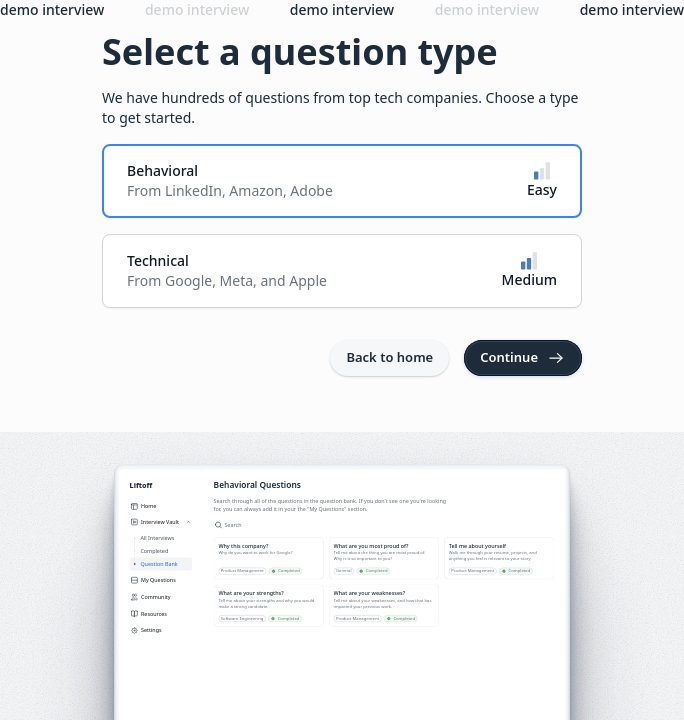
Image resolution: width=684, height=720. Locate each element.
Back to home (389, 357)
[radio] (342, 181)
